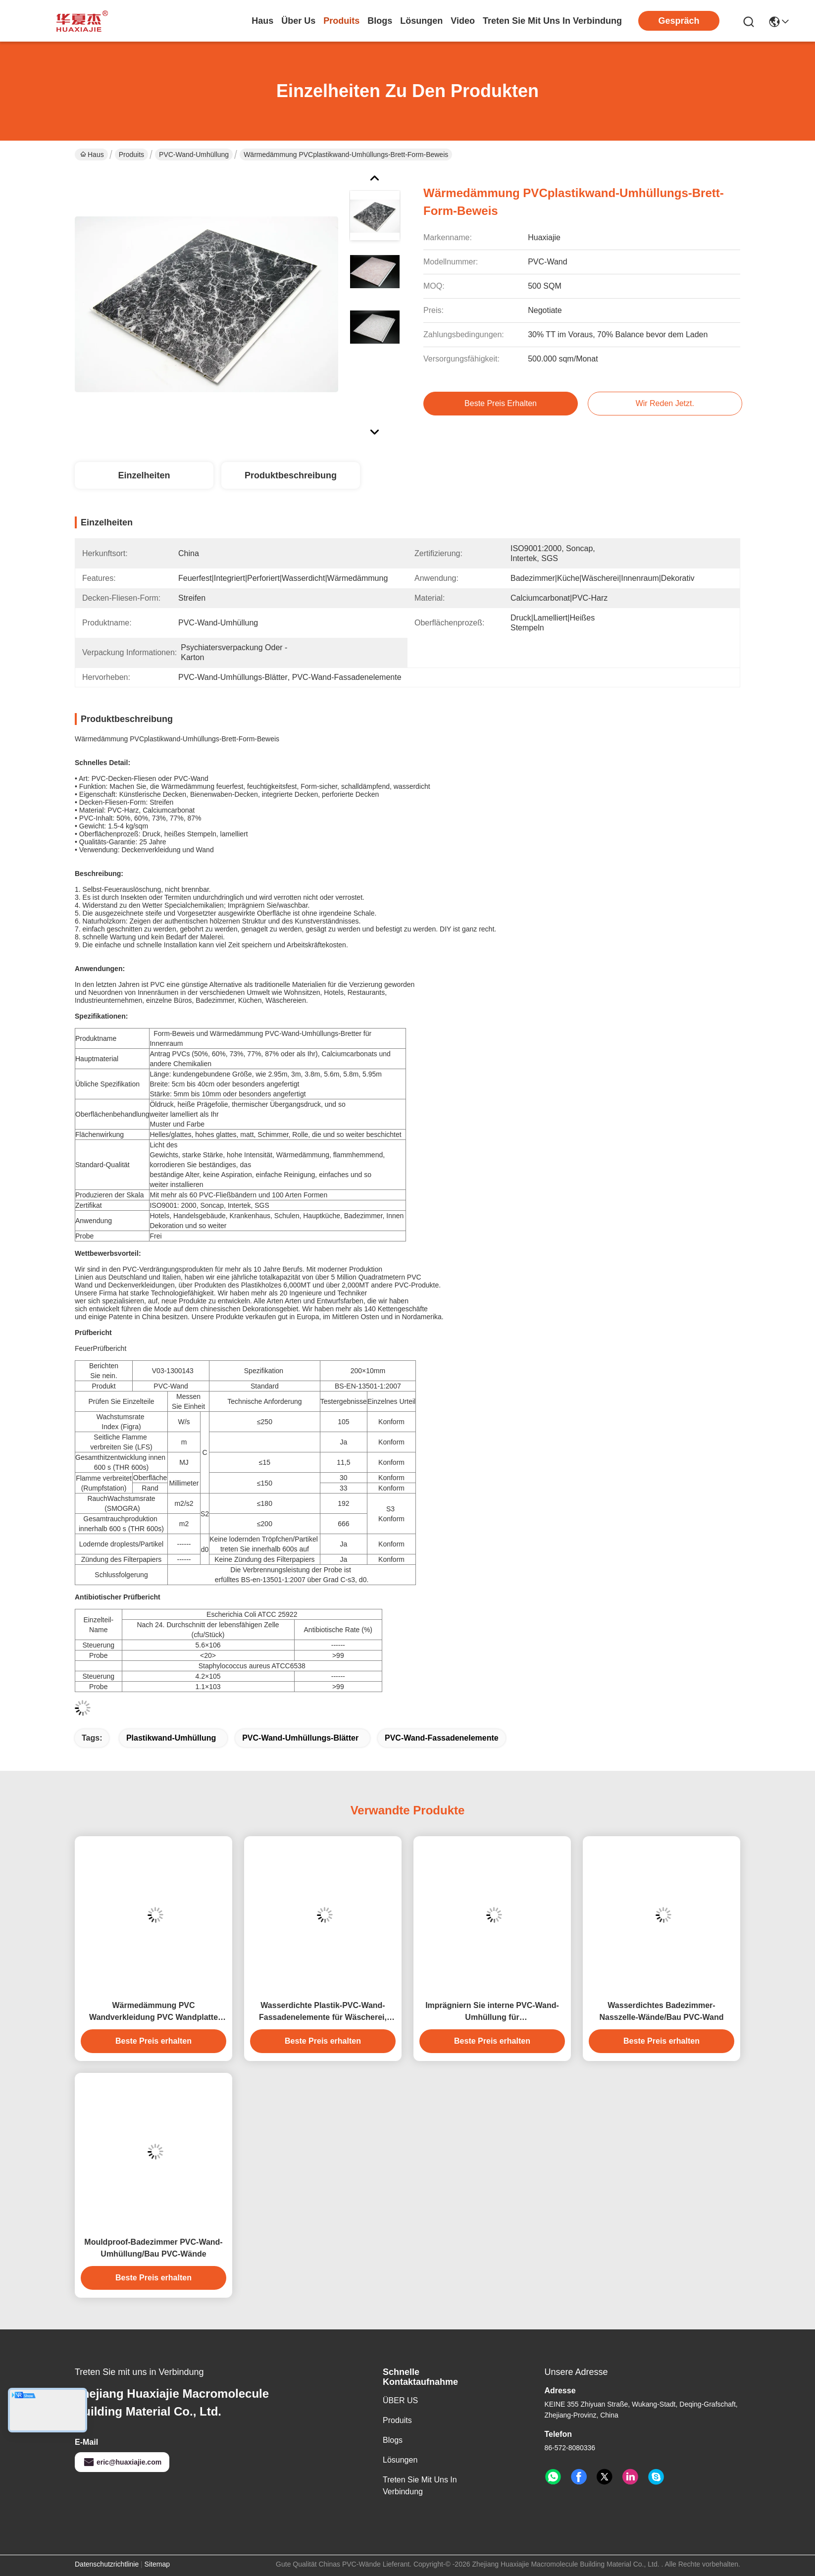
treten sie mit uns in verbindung (552, 21)
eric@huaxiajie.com (122, 2462)
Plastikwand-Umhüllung (171, 1738)
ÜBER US (400, 2400)
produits (341, 21)
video (463, 21)
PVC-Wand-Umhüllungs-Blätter (300, 1738)
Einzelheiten (144, 475)
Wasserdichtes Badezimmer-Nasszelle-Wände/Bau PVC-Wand (661, 2011)
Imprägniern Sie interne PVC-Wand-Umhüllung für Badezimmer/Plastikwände (492, 2012)
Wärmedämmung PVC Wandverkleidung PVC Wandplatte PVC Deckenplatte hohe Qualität (153, 2012)
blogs (379, 21)
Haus (262, 21)
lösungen (421, 21)
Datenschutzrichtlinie (107, 2564)
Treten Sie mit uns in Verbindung (420, 2485)
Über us (298, 21)
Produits (131, 154)
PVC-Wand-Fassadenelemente (442, 1738)
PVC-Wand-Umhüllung (194, 154)
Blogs (393, 2440)
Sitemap (157, 2564)
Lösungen (400, 2460)
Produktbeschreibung (291, 475)
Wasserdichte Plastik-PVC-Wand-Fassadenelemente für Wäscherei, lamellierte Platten (323, 2012)
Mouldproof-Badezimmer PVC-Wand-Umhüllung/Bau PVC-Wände (153, 2248)
